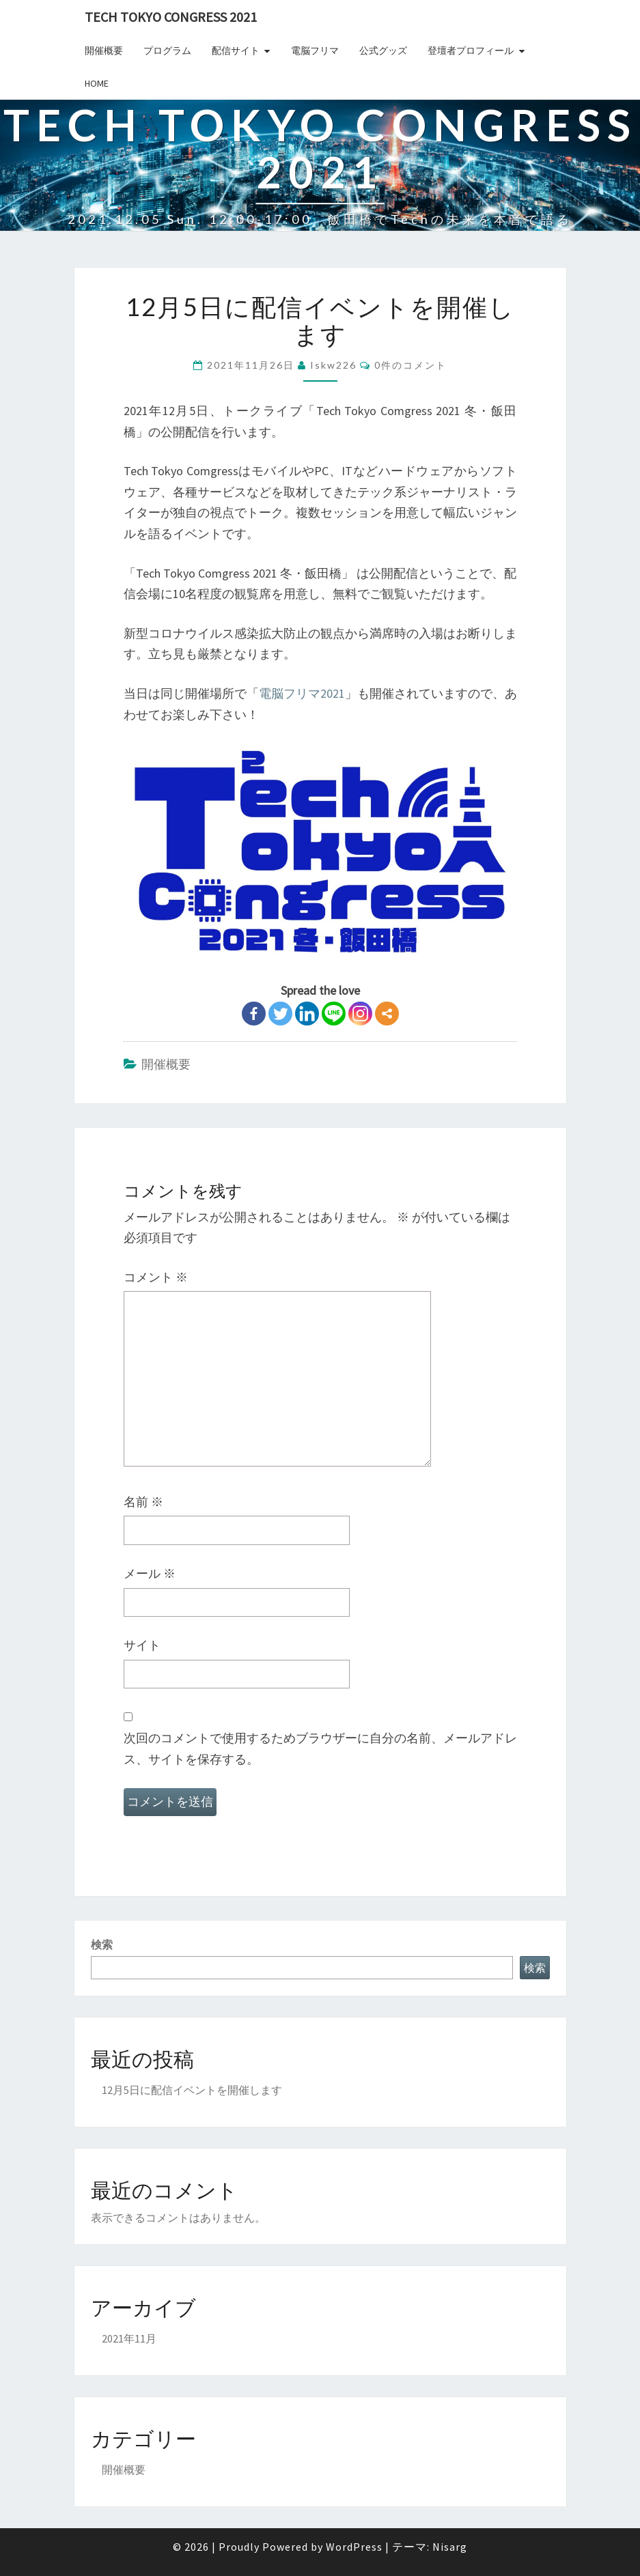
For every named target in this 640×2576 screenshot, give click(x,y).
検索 (102, 1944)
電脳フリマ (315, 50)
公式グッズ (383, 50)
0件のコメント (410, 365)
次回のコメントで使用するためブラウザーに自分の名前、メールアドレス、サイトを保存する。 (320, 1748)
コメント (156, 1277)
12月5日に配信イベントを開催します (192, 2090)
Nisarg (449, 2546)
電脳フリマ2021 (302, 693)
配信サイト (236, 50)
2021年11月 (129, 2338)
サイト (142, 1645)
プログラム (167, 50)
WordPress (354, 2546)
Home (97, 83)
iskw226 (333, 365)
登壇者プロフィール (471, 50)
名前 (143, 1502)
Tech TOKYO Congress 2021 (171, 16)
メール (150, 1573)
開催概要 (104, 50)
